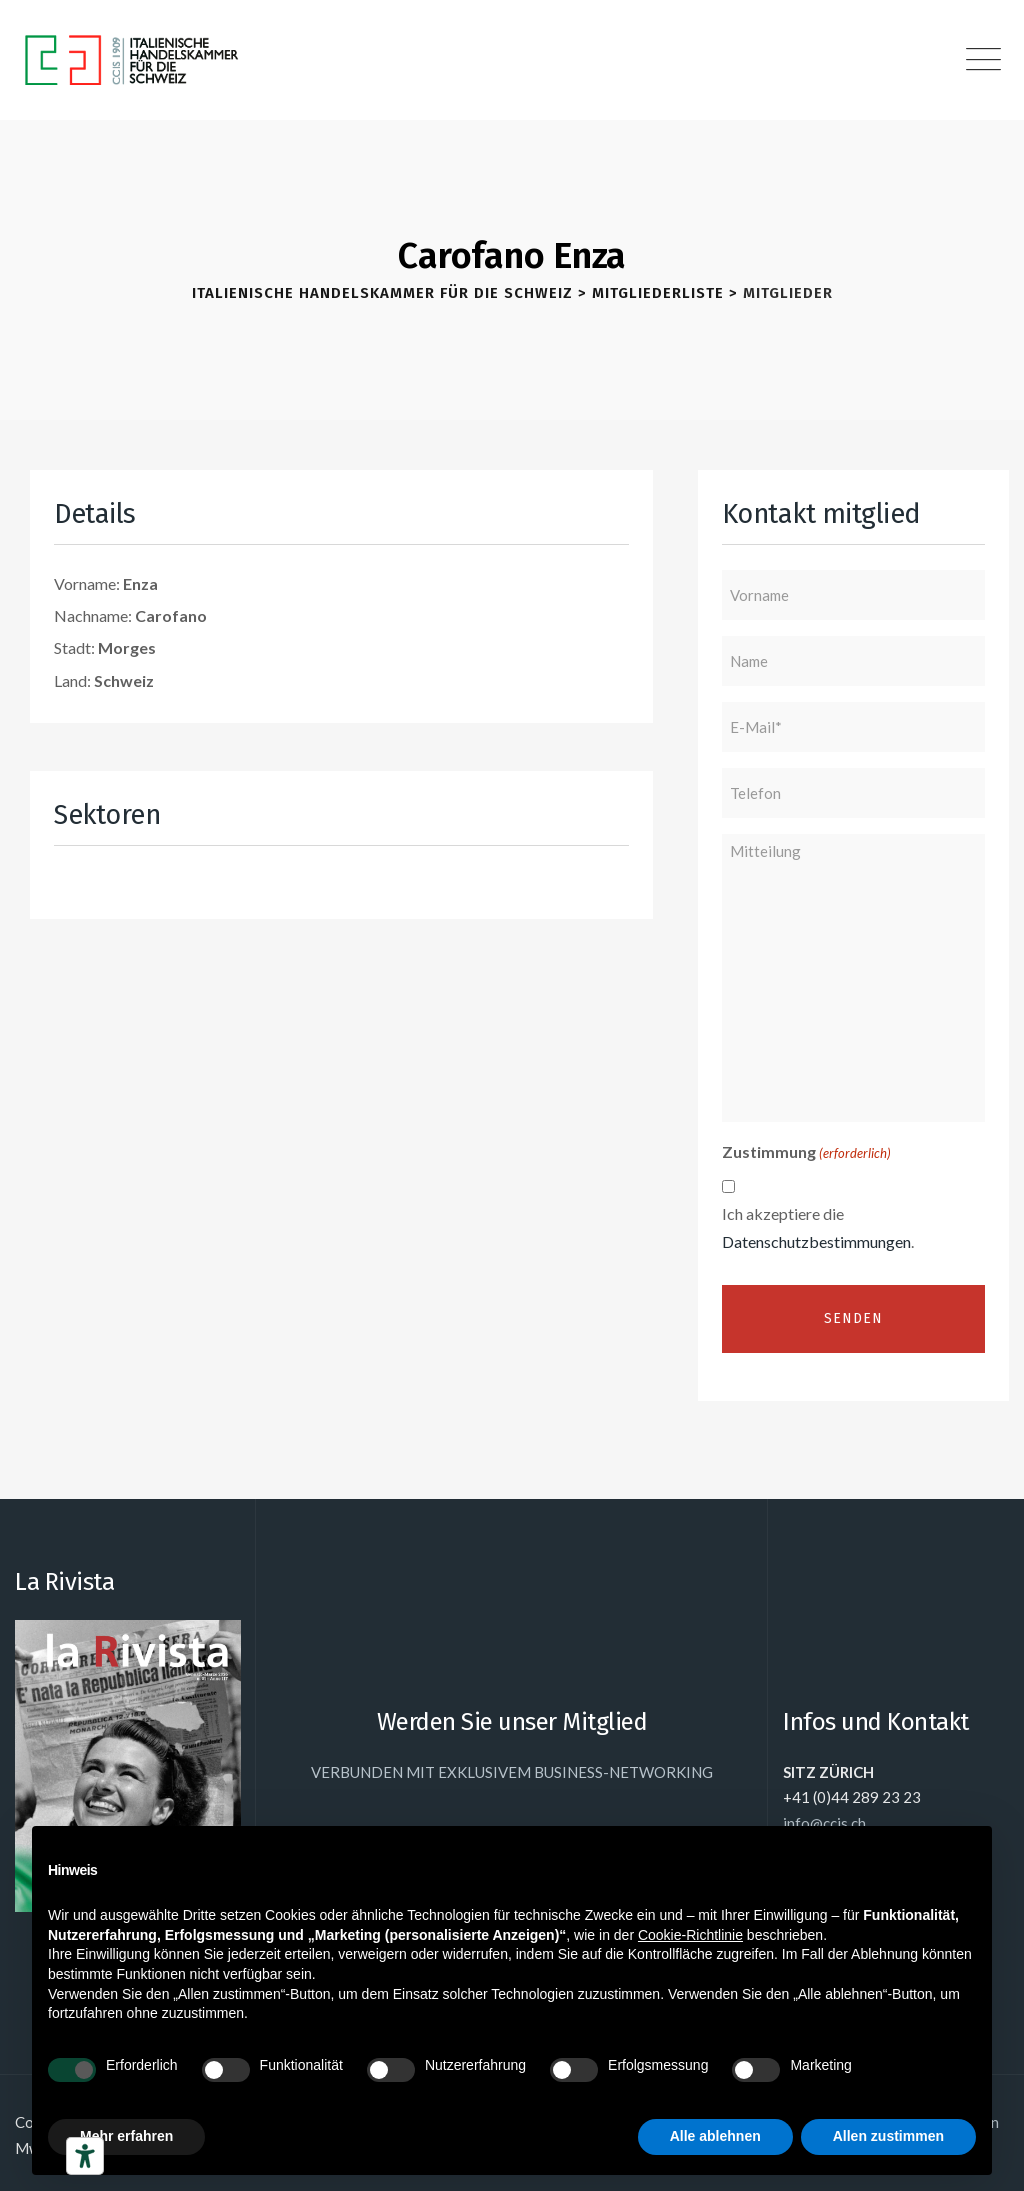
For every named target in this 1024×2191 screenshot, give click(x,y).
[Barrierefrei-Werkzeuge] (85, 2156)
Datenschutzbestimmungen (816, 1241)
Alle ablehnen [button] (715, 2136)
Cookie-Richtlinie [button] (690, 1935)
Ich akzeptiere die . (818, 1227)
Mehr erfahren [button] (126, 2136)
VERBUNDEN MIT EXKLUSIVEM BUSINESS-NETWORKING (512, 1772)
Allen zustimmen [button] (888, 2136)
